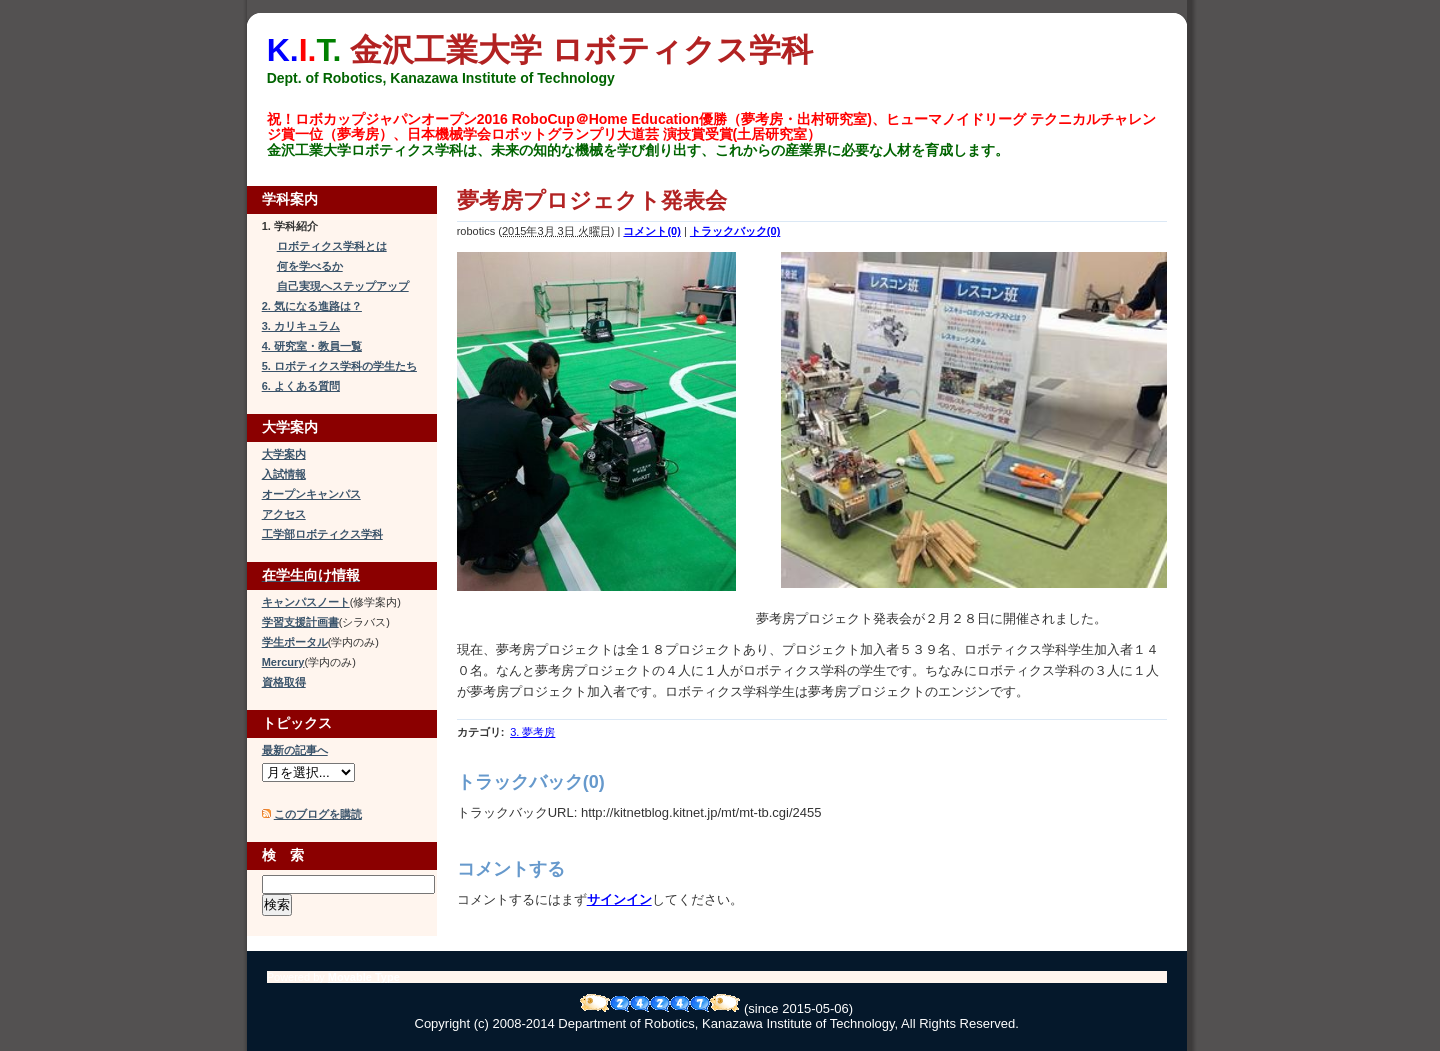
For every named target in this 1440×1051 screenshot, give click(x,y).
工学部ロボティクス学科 (322, 534)
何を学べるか (310, 266)
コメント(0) (651, 231)
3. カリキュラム (301, 326)
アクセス (284, 514)
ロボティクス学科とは (332, 246)
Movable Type (364, 977)
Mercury (283, 662)
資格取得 (284, 682)
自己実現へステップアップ (343, 286)
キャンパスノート (306, 602)
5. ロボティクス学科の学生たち (339, 366)
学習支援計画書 (300, 622)
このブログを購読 (318, 814)
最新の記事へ (295, 750)
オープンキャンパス (311, 494)
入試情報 (284, 474)
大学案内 (284, 454)
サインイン (619, 899)
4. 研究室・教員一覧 (312, 346)
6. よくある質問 (301, 386)
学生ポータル (295, 642)
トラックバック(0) (735, 231)
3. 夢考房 (532, 732)
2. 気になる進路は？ (312, 306)
